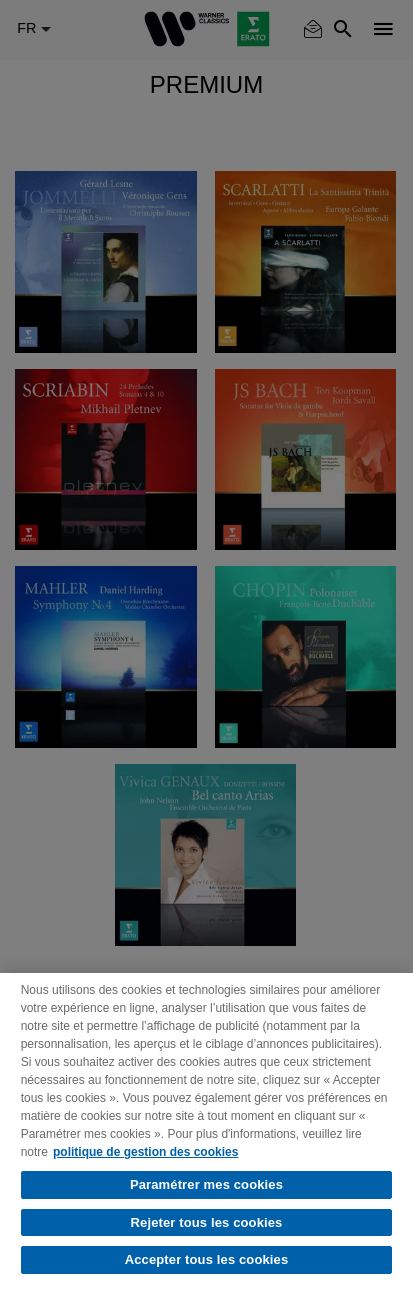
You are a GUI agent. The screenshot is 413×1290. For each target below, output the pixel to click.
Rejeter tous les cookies (207, 1222)
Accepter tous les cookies (207, 1259)
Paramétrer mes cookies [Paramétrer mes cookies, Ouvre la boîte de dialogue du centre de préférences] (206, 1184)
